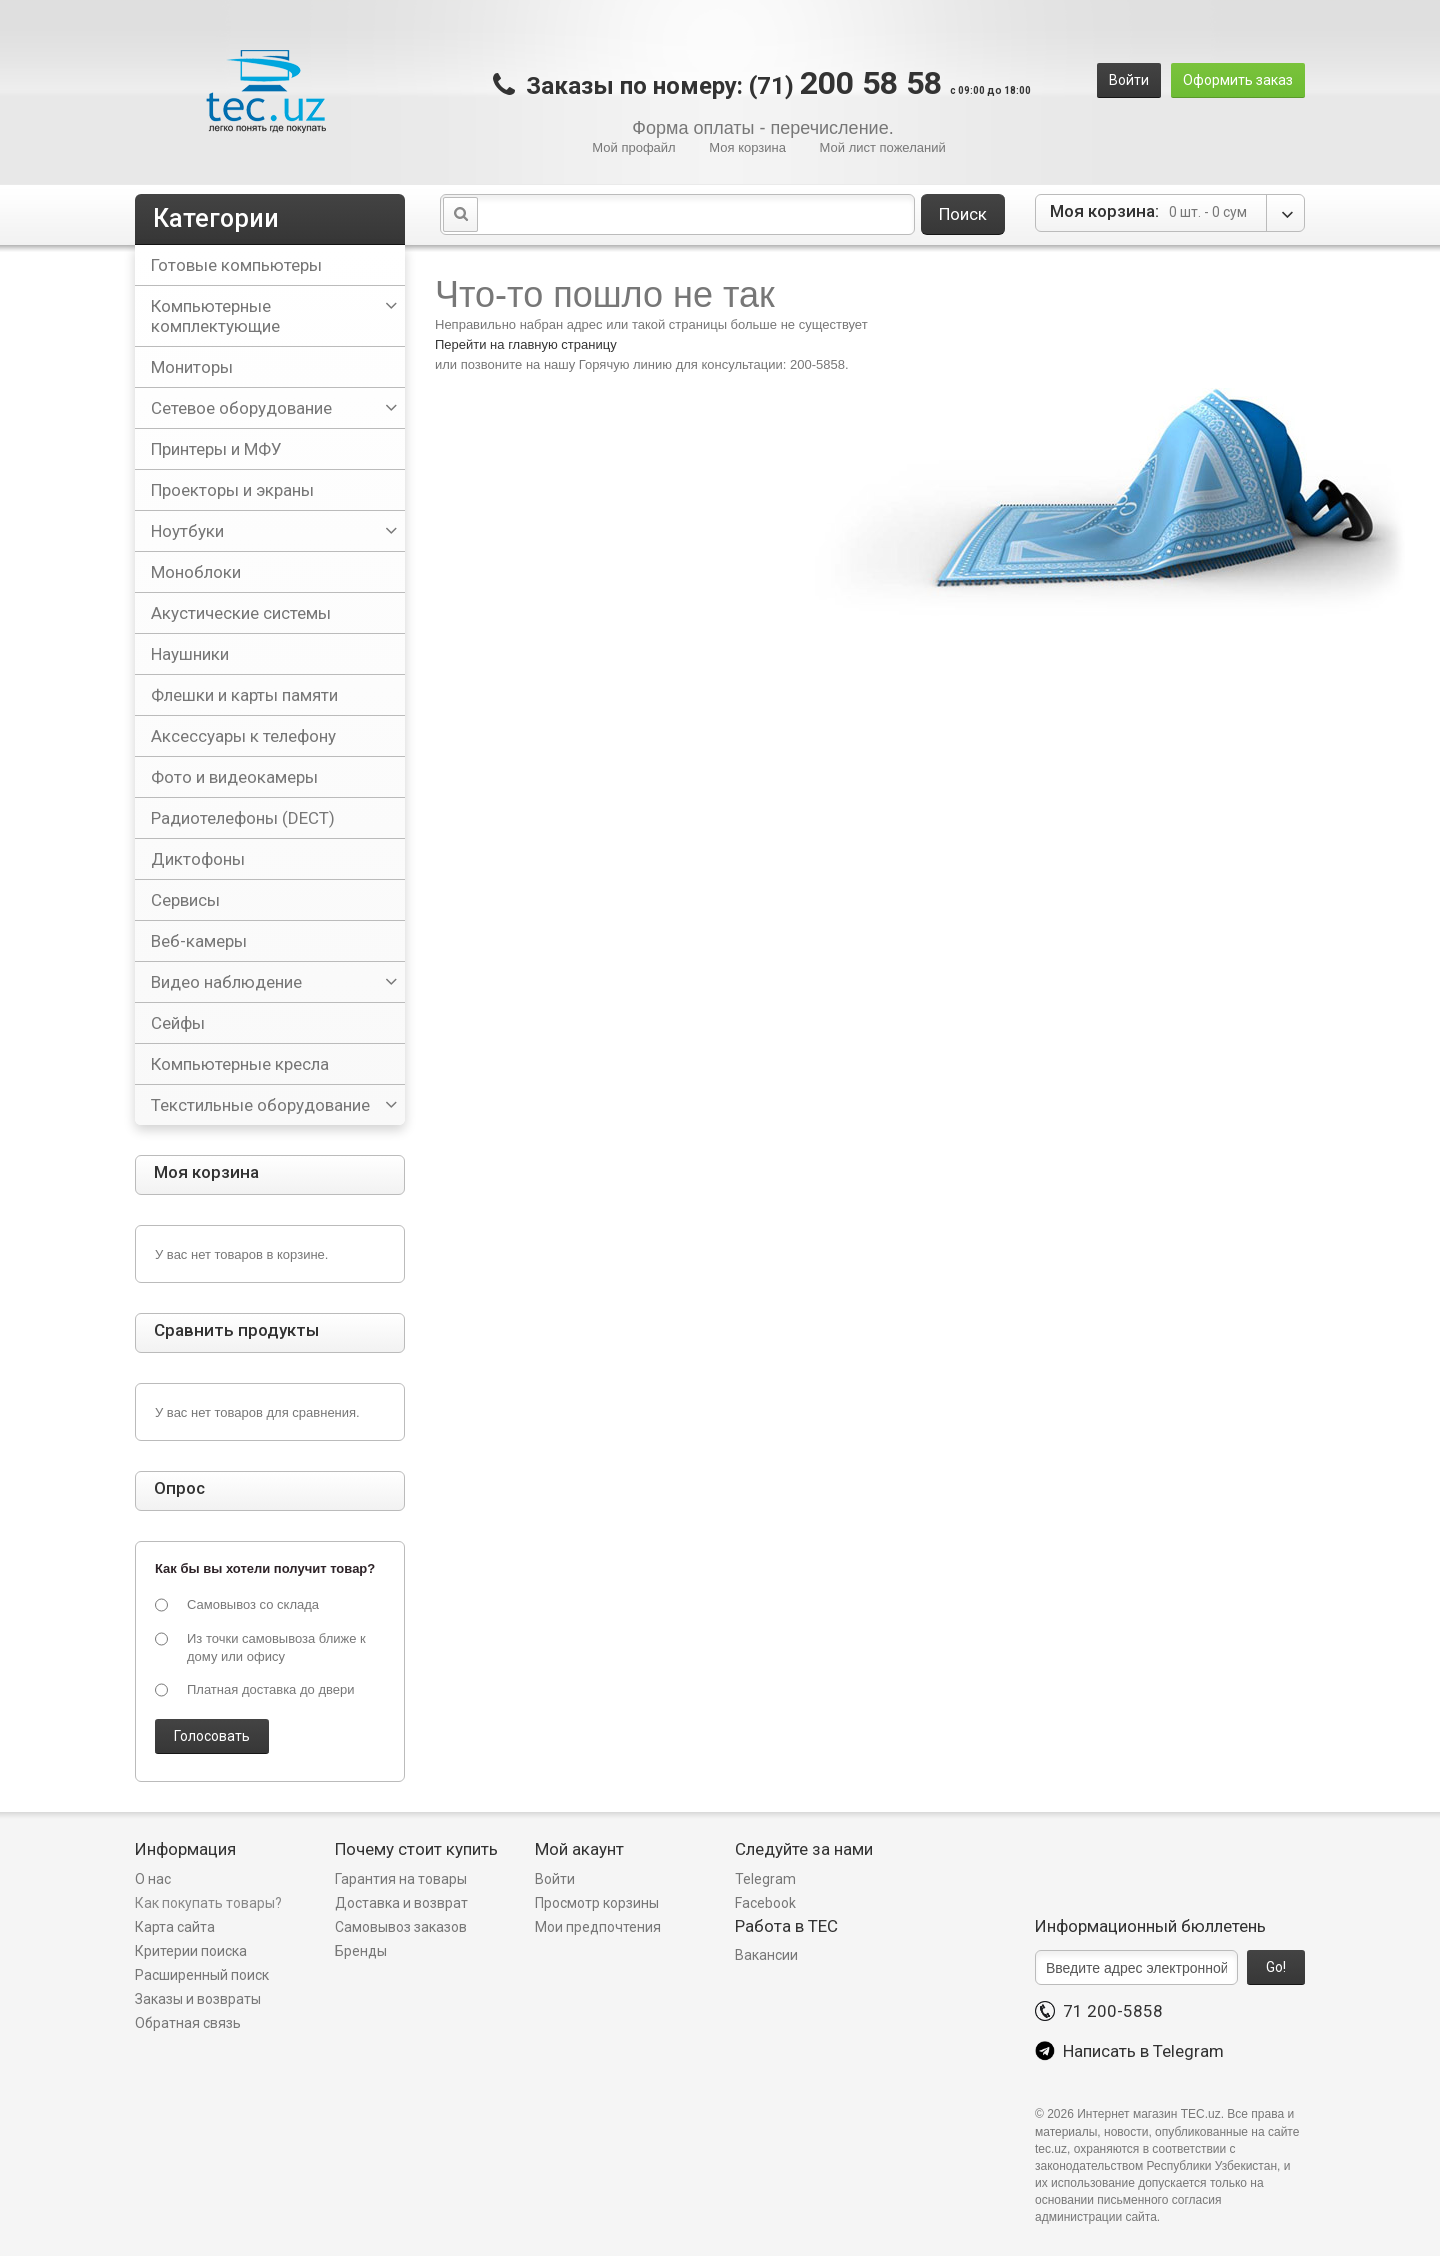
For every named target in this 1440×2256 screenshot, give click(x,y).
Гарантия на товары (402, 1879)
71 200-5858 (1099, 2011)
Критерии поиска (191, 1951)
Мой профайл (633, 147)
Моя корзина (747, 147)
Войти (1129, 80)
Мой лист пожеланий (883, 147)
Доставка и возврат (401, 1903)
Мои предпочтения (598, 1927)
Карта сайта (175, 1927)
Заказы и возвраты (198, 1999)
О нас (153, 1879)
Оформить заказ (1238, 80)
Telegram (765, 1879)
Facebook (765, 1903)
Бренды (361, 1951)
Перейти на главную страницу (526, 344)
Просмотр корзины (597, 1903)
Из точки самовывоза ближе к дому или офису (276, 1647)
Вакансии (766, 1955)
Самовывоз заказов (401, 1927)
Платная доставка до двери (270, 1689)
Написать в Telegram (1129, 2051)
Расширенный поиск (202, 1975)
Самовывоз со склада (253, 1604)
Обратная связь (188, 2023)
